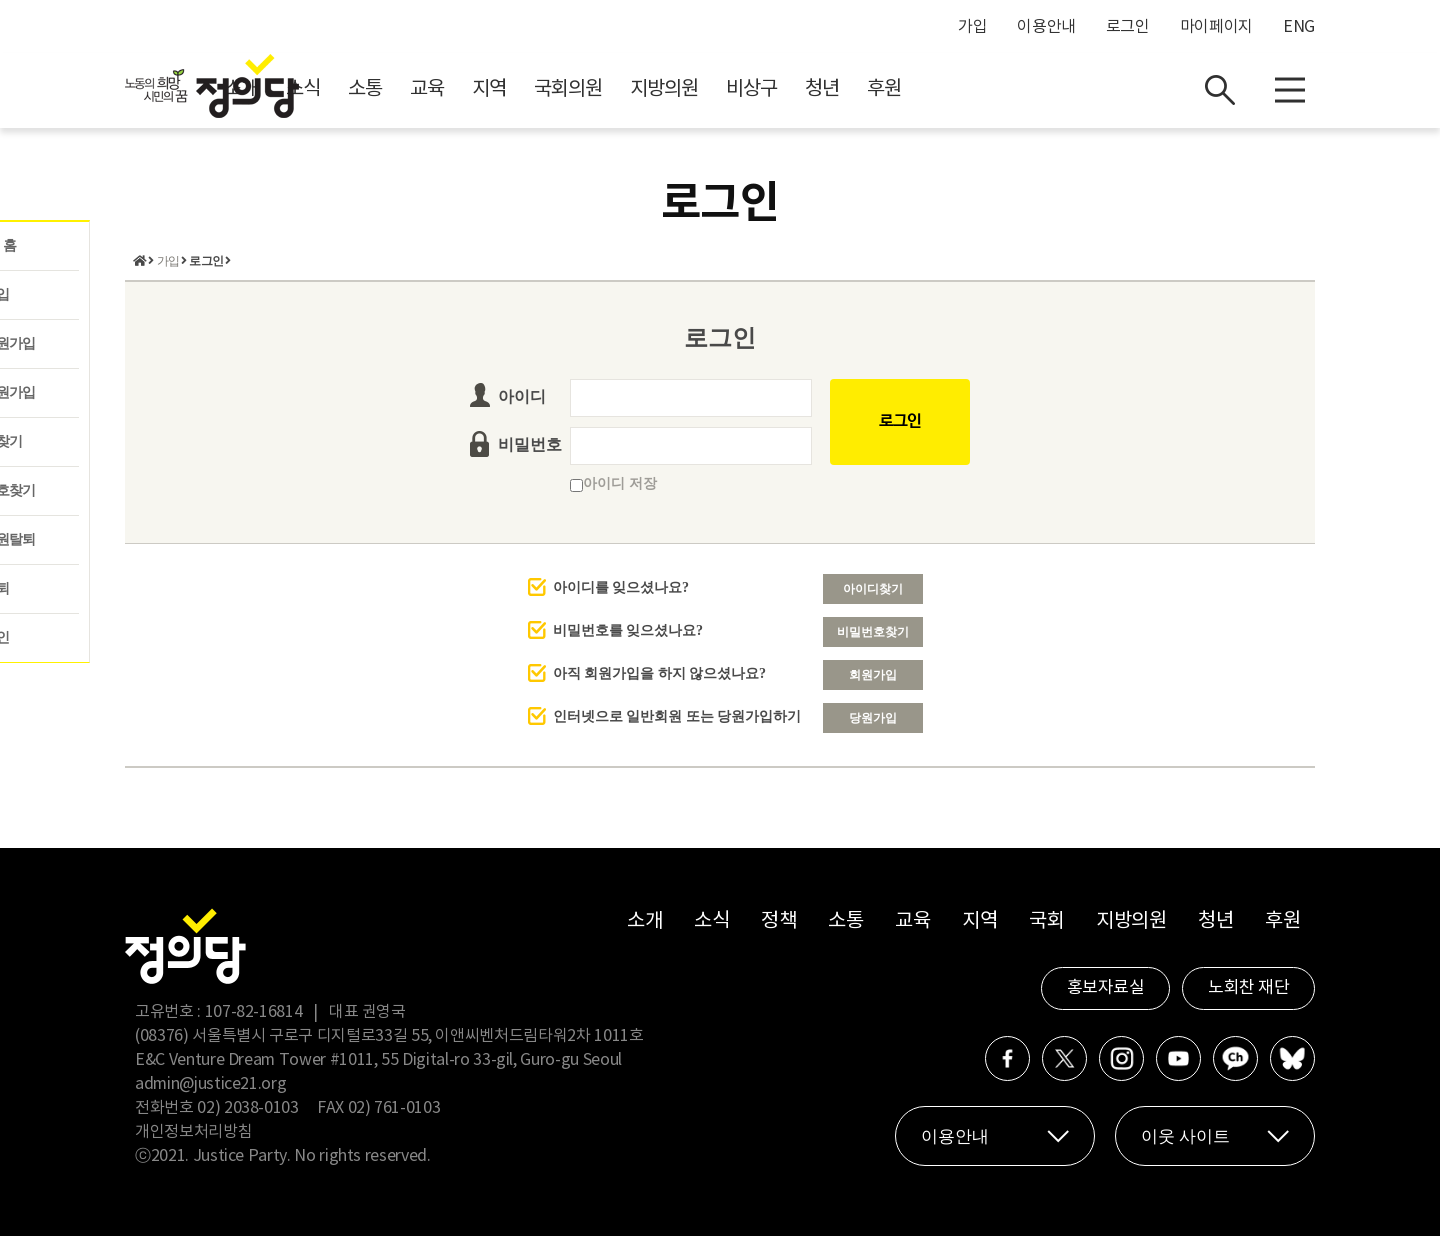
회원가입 (873, 676)
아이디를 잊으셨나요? (621, 588)
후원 (1063, 90)
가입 (972, 27)
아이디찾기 (873, 590)
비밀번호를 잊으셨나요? (628, 631)
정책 (778, 922)
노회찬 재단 (1248, 989)
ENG (1299, 27)
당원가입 (873, 719)
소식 (482, 90)
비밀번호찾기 (873, 633)
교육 (606, 90)
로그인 (1128, 27)
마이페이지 (1216, 27)
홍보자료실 (1106, 989)
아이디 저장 (613, 484)
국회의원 (747, 90)
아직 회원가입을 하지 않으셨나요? (660, 674)
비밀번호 (530, 445)
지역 (668, 90)
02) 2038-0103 (247, 1109)
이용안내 (1046, 27)
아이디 (522, 397)
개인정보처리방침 (193, 1133)
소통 (544, 90)
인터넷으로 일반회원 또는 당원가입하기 (677, 717)
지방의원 (843, 90)
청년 (1001, 90)
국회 (1046, 922)
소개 (420, 90)
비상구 (930, 90)
